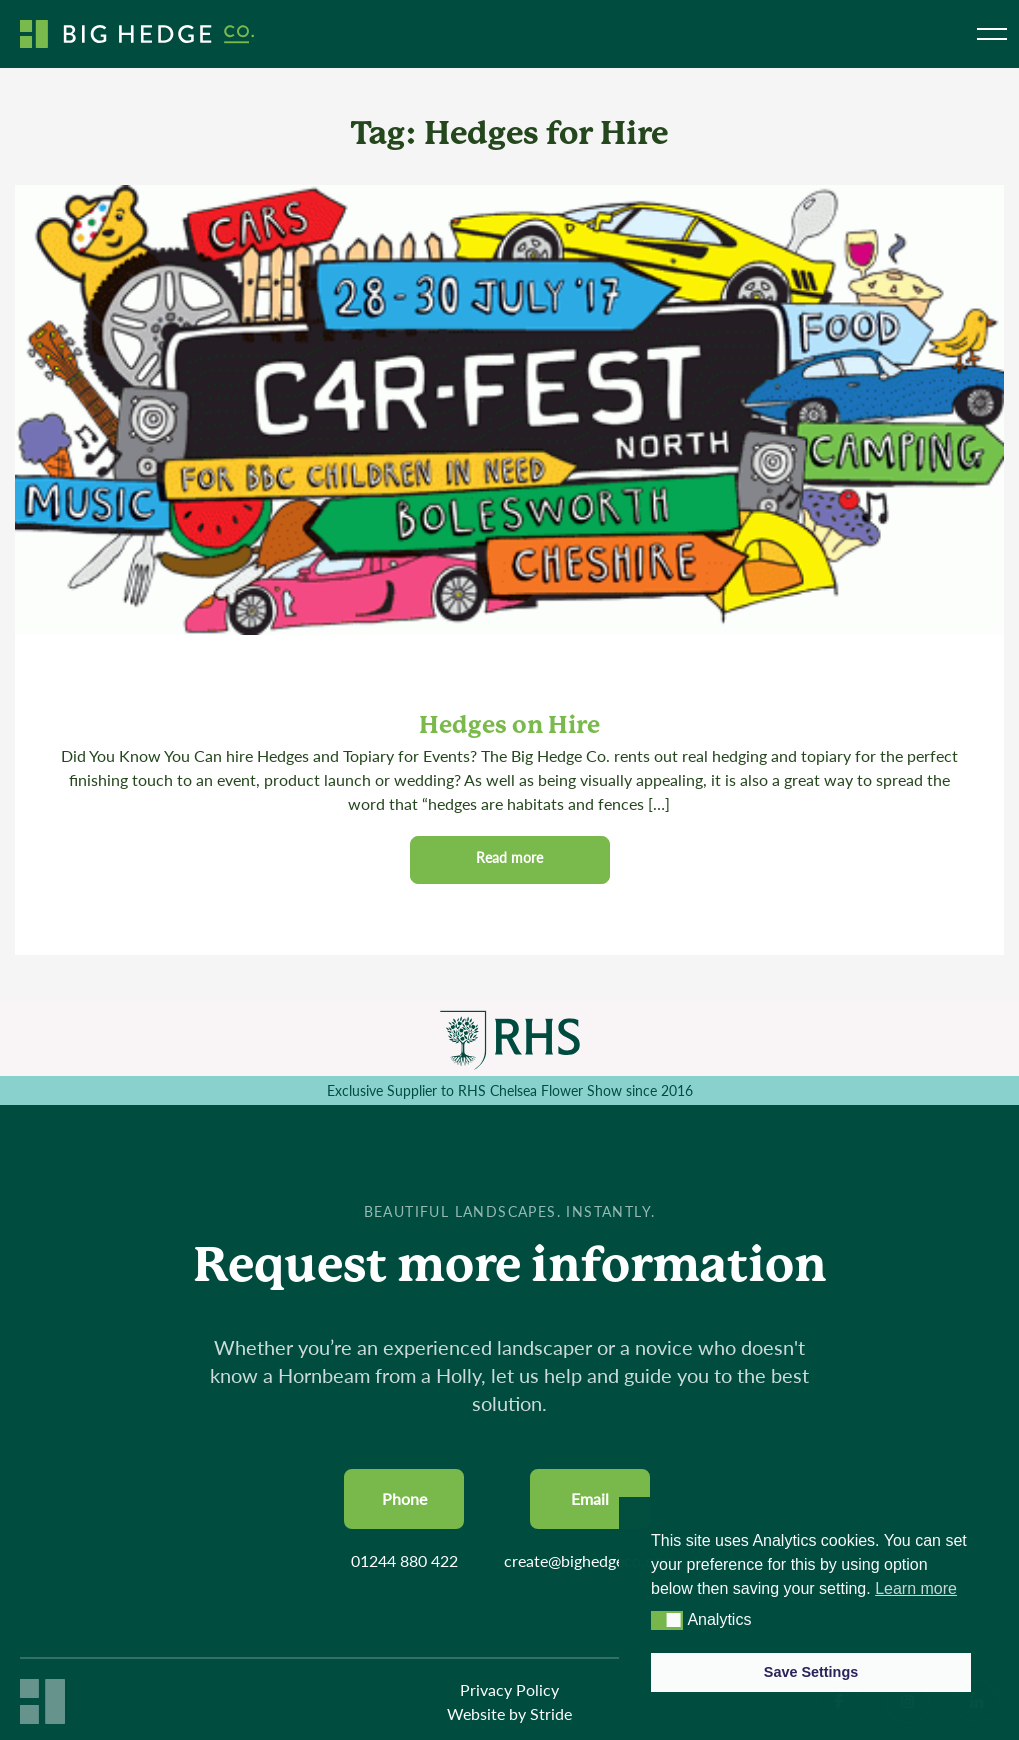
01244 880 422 (404, 1560)
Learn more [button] (916, 1588)
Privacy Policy (509, 1689)
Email (590, 1498)
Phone (404, 1498)
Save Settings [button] (811, 1672)
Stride (551, 1713)
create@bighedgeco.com (589, 1560)
